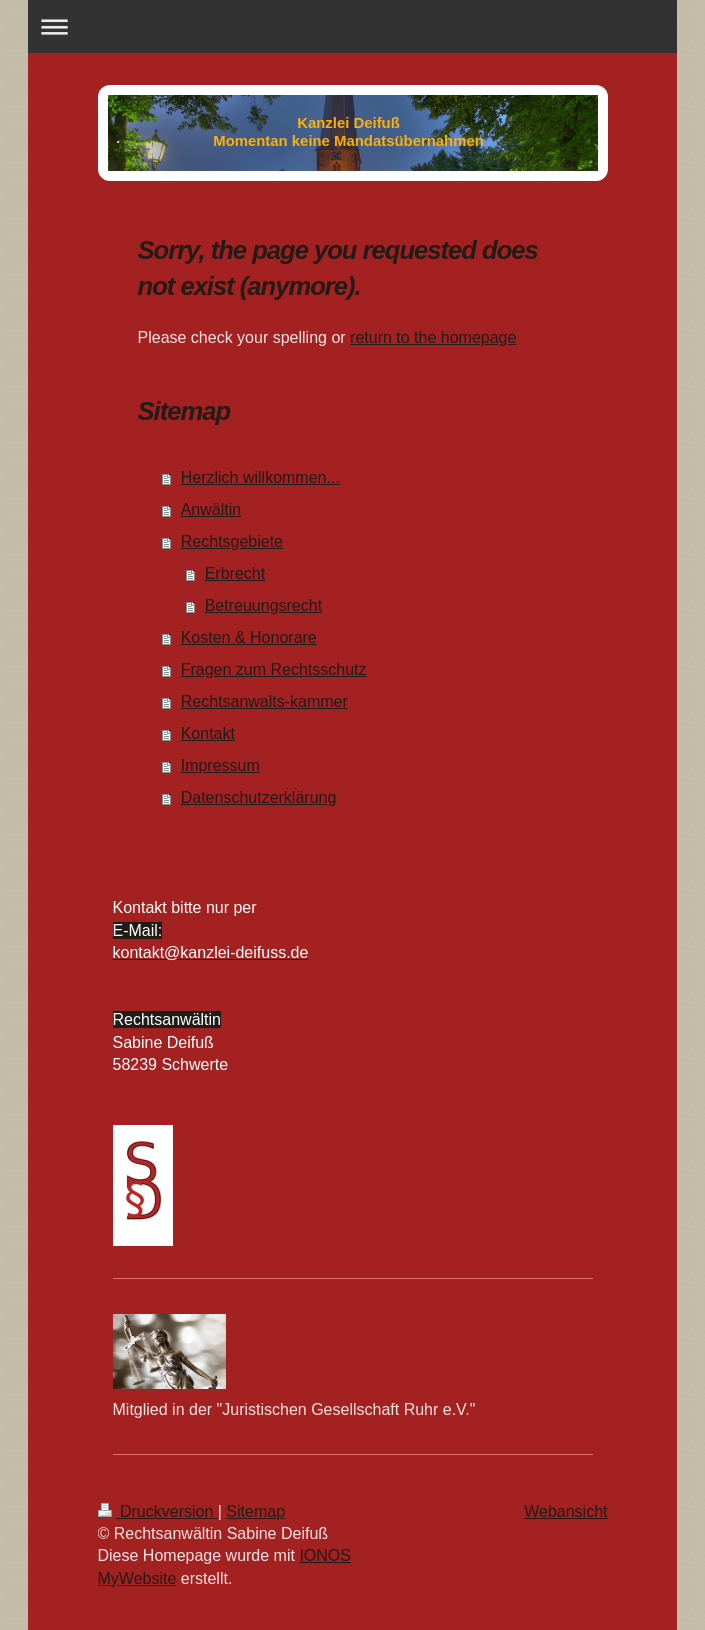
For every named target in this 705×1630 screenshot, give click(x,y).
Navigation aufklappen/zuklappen (352, 26)
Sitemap (255, 1511)
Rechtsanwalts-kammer (264, 701)
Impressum (220, 765)
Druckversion (158, 1511)
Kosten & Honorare (249, 637)
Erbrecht (235, 573)
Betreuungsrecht (263, 605)
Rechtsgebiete (232, 541)
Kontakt (208, 733)
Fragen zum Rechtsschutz (274, 669)
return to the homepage (433, 337)
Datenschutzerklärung (259, 797)
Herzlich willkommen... (260, 477)
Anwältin (211, 509)
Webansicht (565, 1511)
